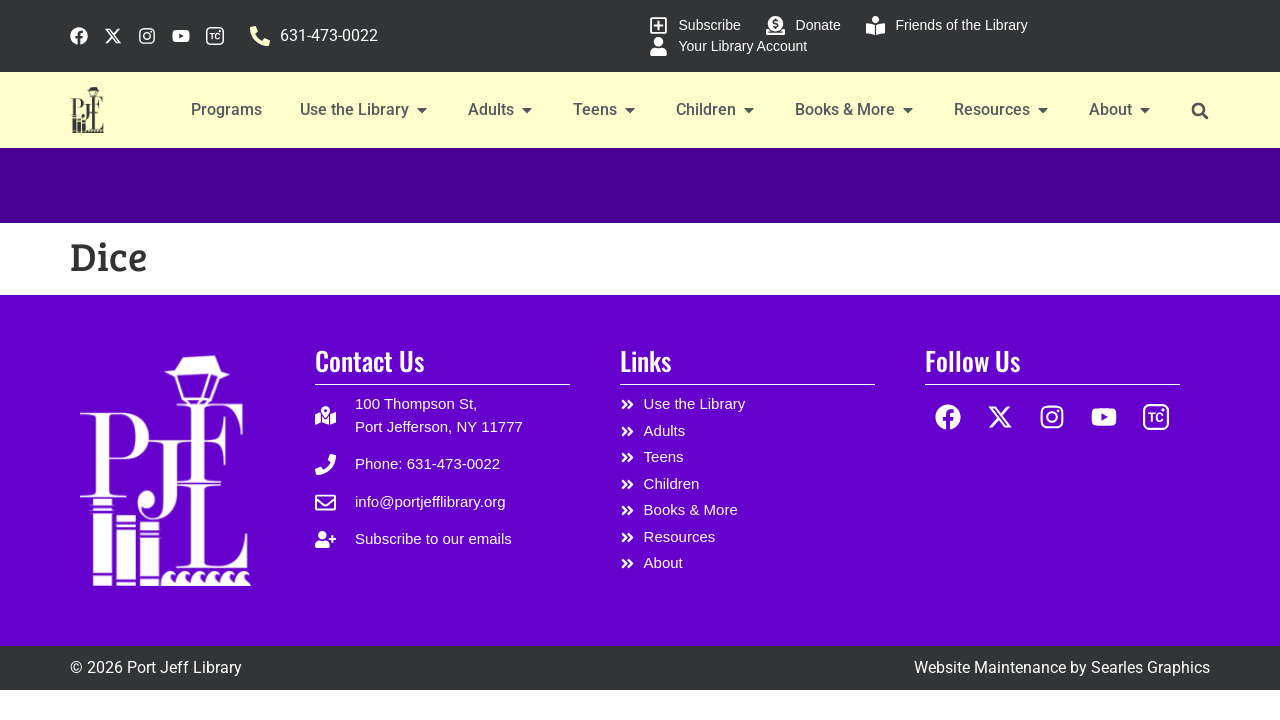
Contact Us (369, 360)
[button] (1199, 110)
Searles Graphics (1150, 667)
